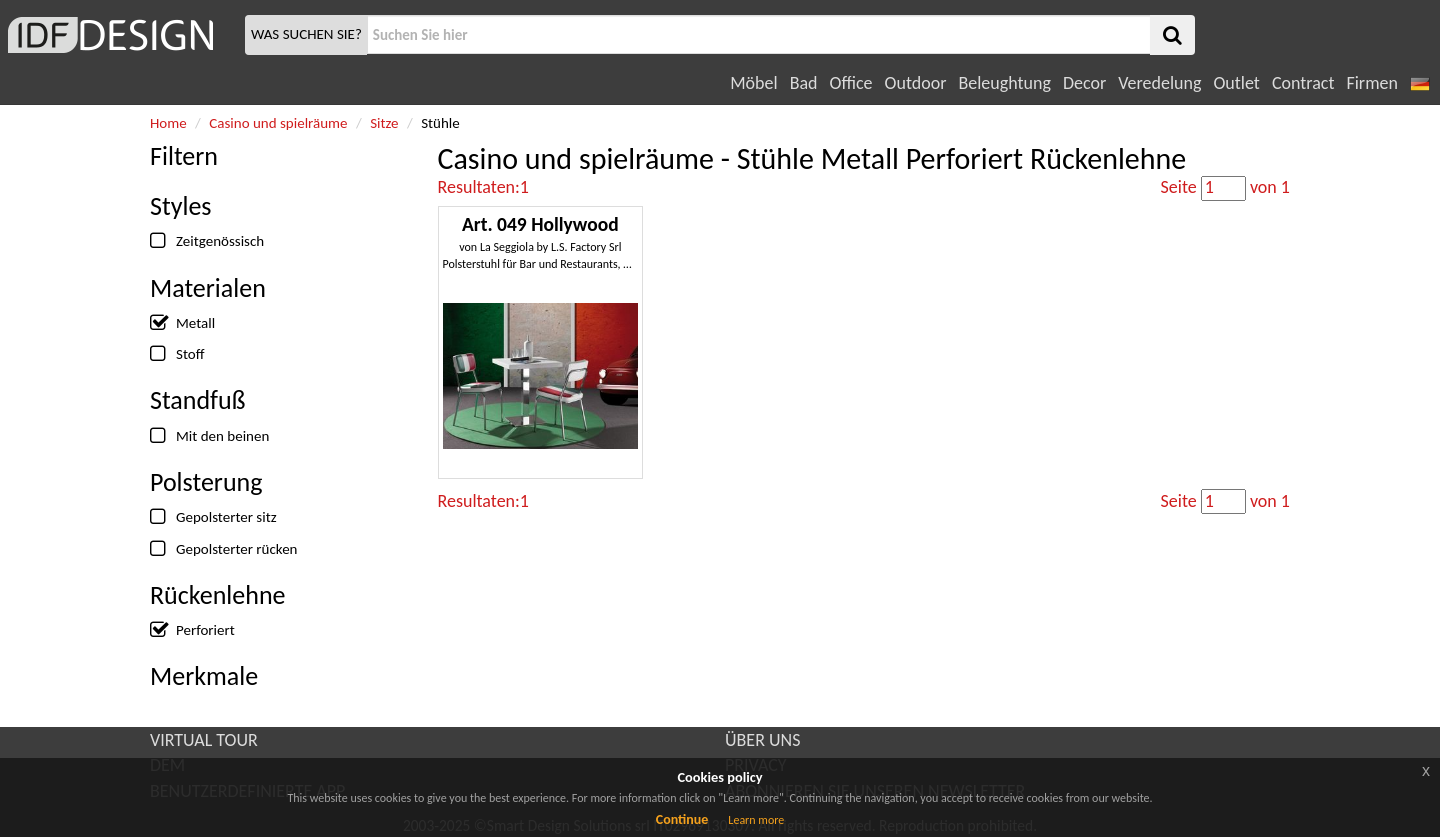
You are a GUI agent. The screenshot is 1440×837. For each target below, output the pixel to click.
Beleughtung (1004, 83)
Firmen (1371, 83)
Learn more (756, 820)
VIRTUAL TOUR (204, 740)
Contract (1303, 83)
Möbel (753, 83)
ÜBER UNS (762, 740)
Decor (1084, 83)
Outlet (1236, 83)
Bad (804, 83)
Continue (682, 819)
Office (851, 83)
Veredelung (1159, 83)
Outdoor (916, 83)
